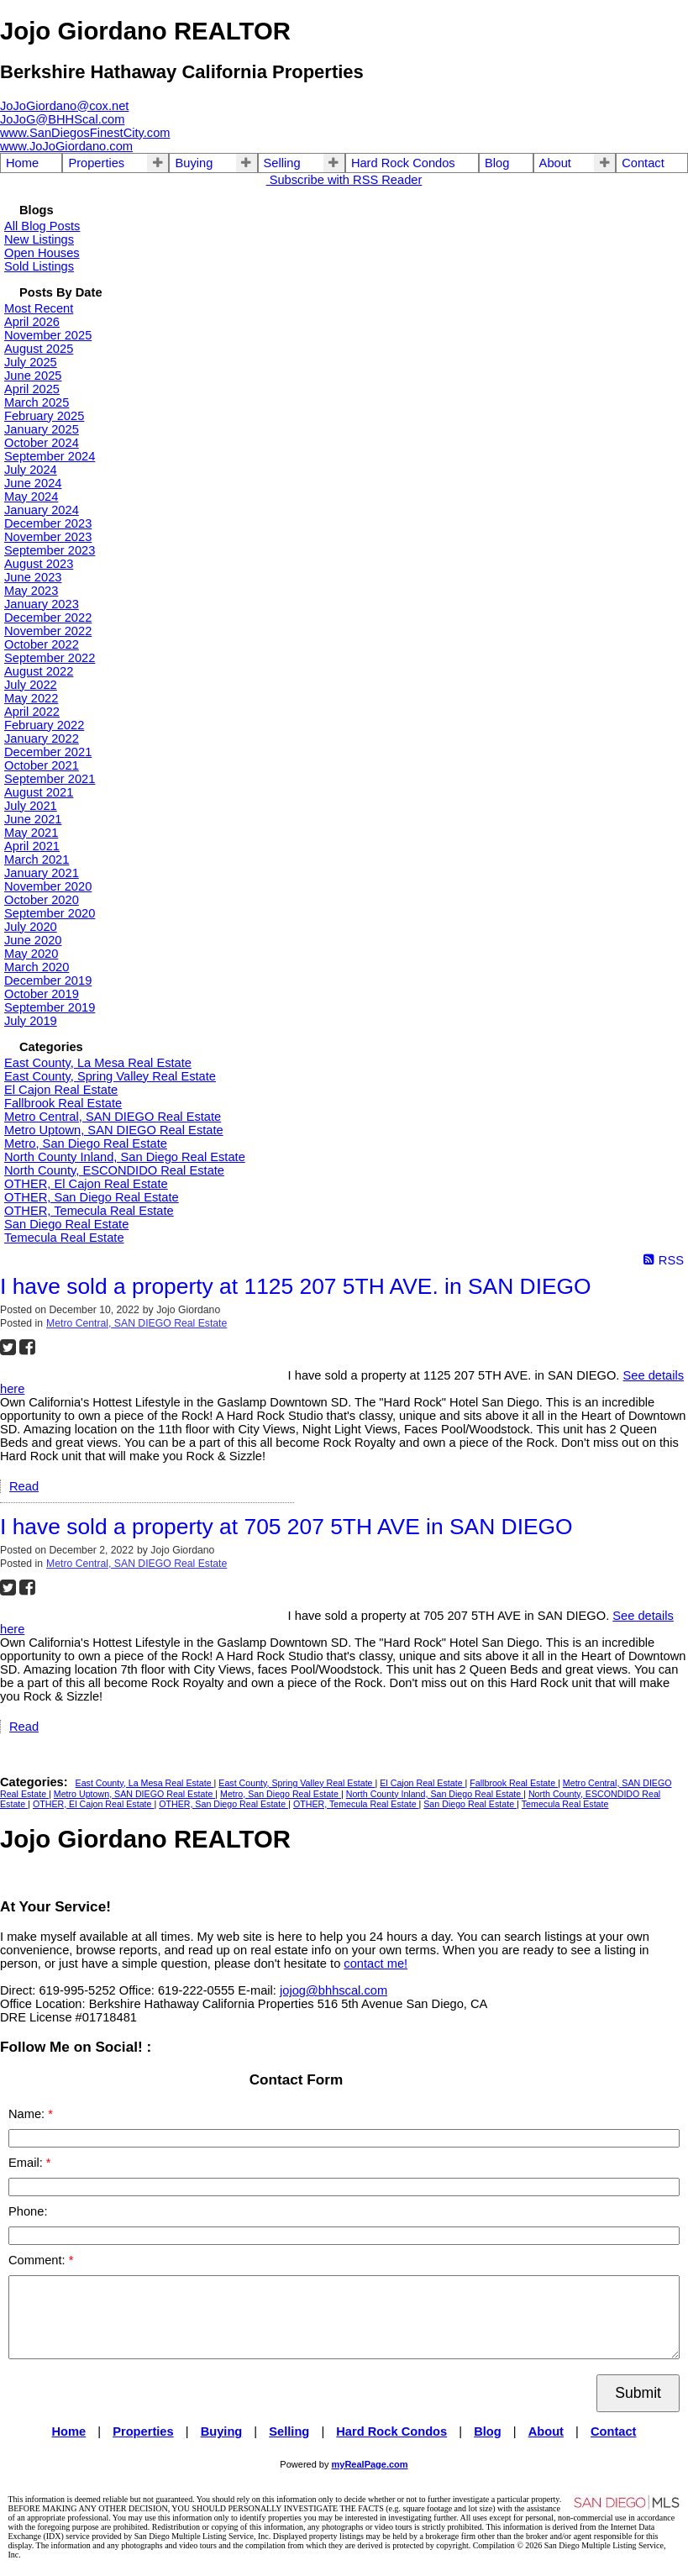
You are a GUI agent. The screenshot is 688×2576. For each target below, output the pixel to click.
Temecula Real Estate (64, 1237)
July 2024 (30, 469)
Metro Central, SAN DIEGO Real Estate (112, 1116)
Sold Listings (39, 266)
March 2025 (36, 402)
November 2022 (48, 631)
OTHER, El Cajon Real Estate (86, 1184)
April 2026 (32, 322)
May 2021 (31, 832)
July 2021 (30, 805)
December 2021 (48, 752)
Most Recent (38, 308)
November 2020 (48, 886)
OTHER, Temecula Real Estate (89, 1210)
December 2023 (48, 523)
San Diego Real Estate (66, 1224)
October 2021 (41, 765)
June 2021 (32, 819)
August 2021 (38, 792)
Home (22, 163)
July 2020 (30, 926)
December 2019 (48, 980)
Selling (282, 163)
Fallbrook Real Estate (63, 1103)
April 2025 (32, 389)
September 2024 (49, 456)
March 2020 (36, 967)
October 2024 (41, 442)
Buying (194, 163)
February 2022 (44, 725)
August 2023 (38, 563)
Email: (27, 2162)
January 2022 (41, 738)
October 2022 (41, 644)
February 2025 (44, 416)
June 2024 (32, 483)
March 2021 (36, 859)
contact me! (375, 1963)
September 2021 (49, 779)
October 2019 (41, 994)
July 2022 (30, 684)
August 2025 (38, 348)
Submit (638, 2392)
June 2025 (32, 375)
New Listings (39, 239)
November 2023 (48, 537)
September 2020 (49, 913)
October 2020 (41, 900)
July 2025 (30, 362)
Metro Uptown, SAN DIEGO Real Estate (113, 1130)
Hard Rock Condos (403, 163)
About (555, 163)
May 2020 (31, 953)
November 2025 (48, 335)
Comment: (38, 2260)
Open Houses (42, 253)
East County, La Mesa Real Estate (98, 1063)
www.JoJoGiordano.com (66, 146)
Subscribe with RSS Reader (344, 180)
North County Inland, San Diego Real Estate (124, 1157)
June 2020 (32, 940)
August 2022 (38, 671)
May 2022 (31, 698)
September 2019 (49, 1007)
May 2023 (31, 590)
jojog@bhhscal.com (333, 1990)
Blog (497, 163)
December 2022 (48, 617)
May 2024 (31, 496)
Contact (643, 163)
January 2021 (41, 873)
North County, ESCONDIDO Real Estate (114, 1170)
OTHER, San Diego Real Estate (91, 1197)
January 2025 (41, 429)
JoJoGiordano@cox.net (64, 106)
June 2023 (32, 577)
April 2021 (32, 846)
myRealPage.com (370, 2464)
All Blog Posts (42, 226)
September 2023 (49, 550)
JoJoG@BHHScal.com (62, 119)
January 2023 (41, 604)
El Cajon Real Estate (61, 1089)
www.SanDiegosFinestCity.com (85, 132)
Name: (28, 2114)
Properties (96, 163)
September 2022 (49, 658)
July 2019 (30, 1021)
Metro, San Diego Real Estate (85, 1143)
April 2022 (32, 711)
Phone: (27, 2211)
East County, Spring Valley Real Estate (110, 1076)
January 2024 (41, 510)
